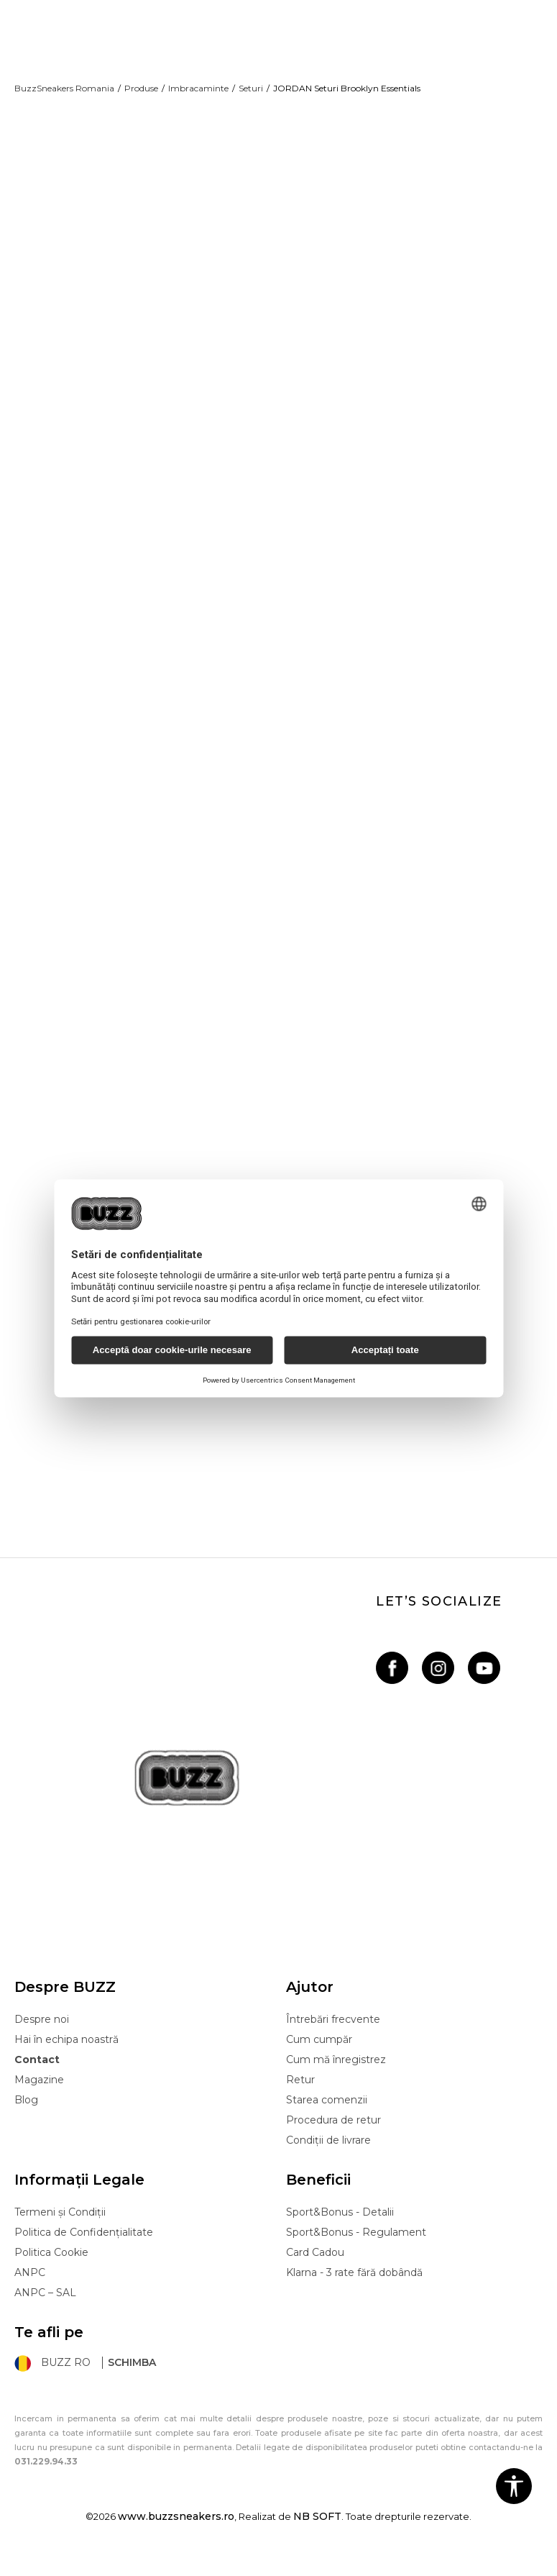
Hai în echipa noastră (66, 2058)
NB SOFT (317, 2535)
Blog (26, 2119)
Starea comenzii (326, 2119)
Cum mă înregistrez (336, 2078)
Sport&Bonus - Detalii (340, 2231)
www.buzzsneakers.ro (176, 2535)
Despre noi (41, 2038)
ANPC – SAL (45, 2312)
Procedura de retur (333, 2139)
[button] (514, 2486)
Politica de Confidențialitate (83, 2251)
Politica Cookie (51, 2271)
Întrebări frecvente (333, 2038)
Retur (300, 2099)
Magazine (39, 2099)
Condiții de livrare (328, 2159)
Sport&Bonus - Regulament (356, 2251)
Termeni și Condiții (60, 2231)
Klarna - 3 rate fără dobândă (354, 2291)
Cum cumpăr (319, 2058)
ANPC (29, 2291)
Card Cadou (315, 2271)
